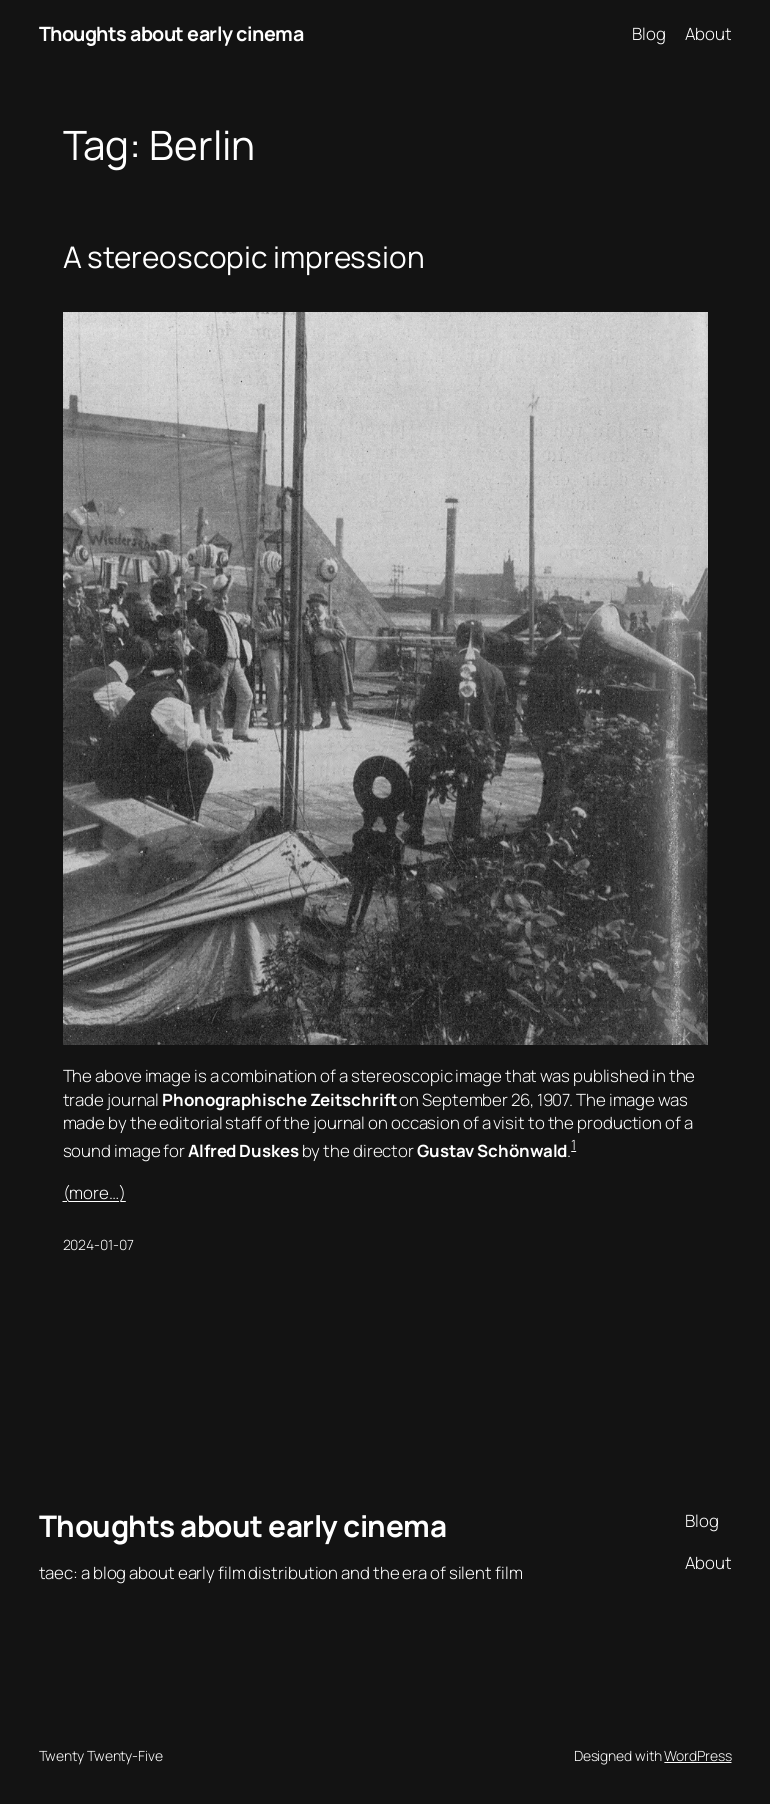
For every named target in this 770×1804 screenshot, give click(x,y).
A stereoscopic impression (244, 256)
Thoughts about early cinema (171, 33)
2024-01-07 (98, 1244)
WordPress (697, 1755)
